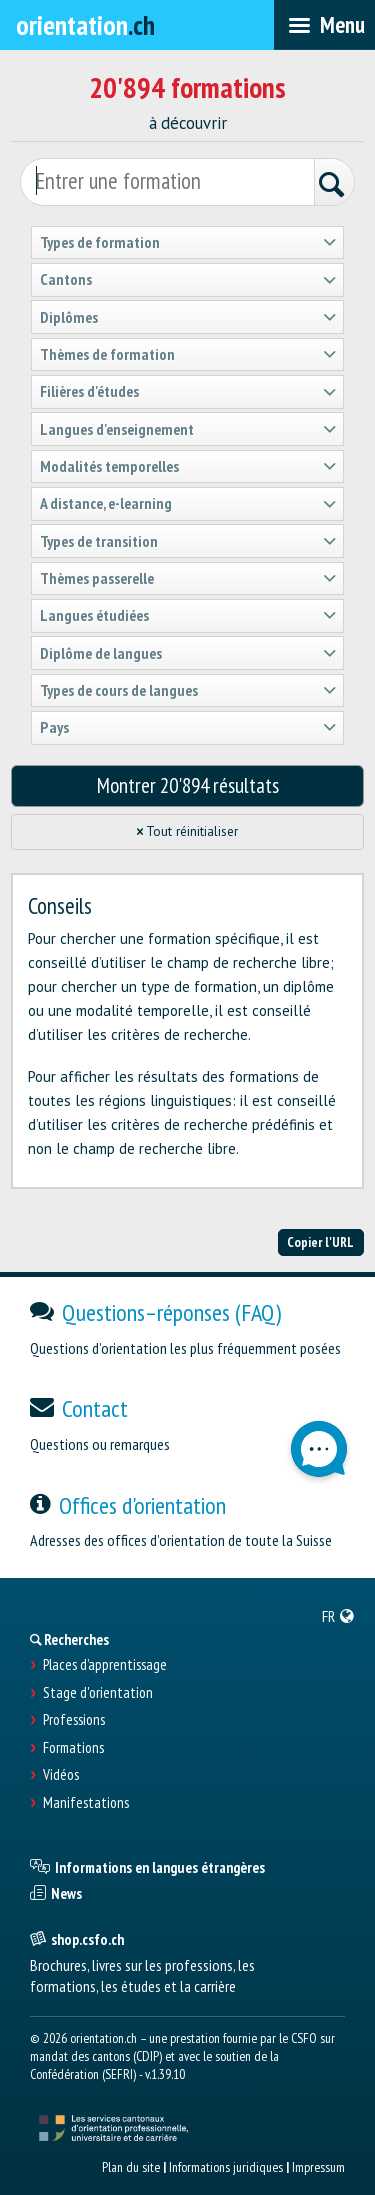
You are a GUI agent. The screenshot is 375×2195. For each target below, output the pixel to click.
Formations (73, 1748)
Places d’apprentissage (105, 1665)
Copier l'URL (320, 1242)
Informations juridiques (226, 2167)
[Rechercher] (334, 184)
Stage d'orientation (98, 1693)
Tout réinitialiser (188, 831)
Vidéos (61, 1775)
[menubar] (324, 25)
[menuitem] (338, 1616)
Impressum (318, 2167)
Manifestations (86, 1803)
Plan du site (131, 2167)
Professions (74, 1720)
